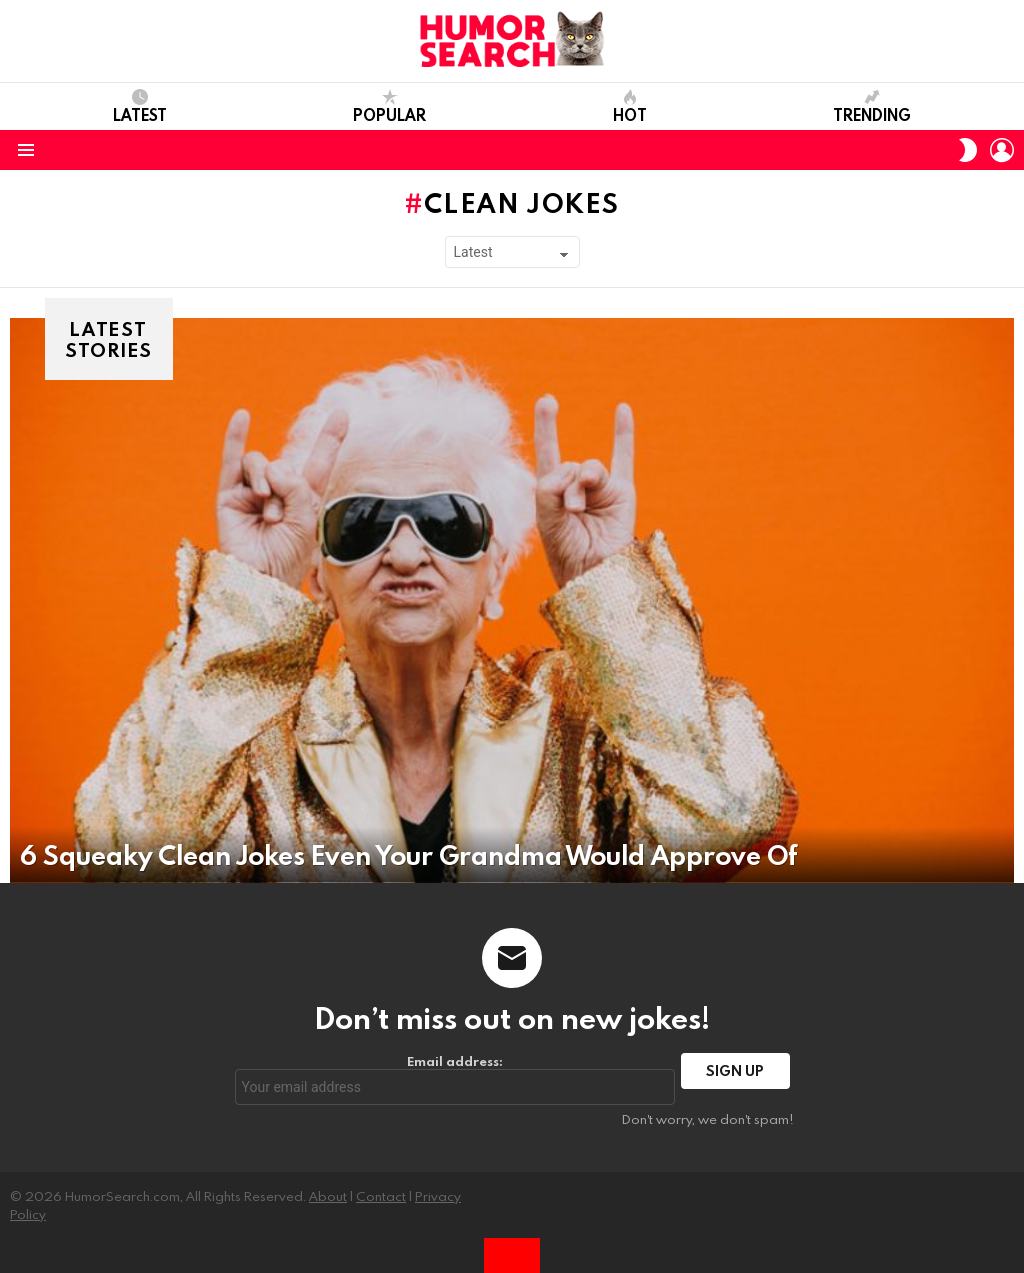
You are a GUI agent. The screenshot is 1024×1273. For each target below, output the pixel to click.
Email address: (455, 1079)
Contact (381, 1196)
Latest (140, 106)
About (328, 1196)
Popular (389, 106)
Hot (630, 106)
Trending (872, 106)
